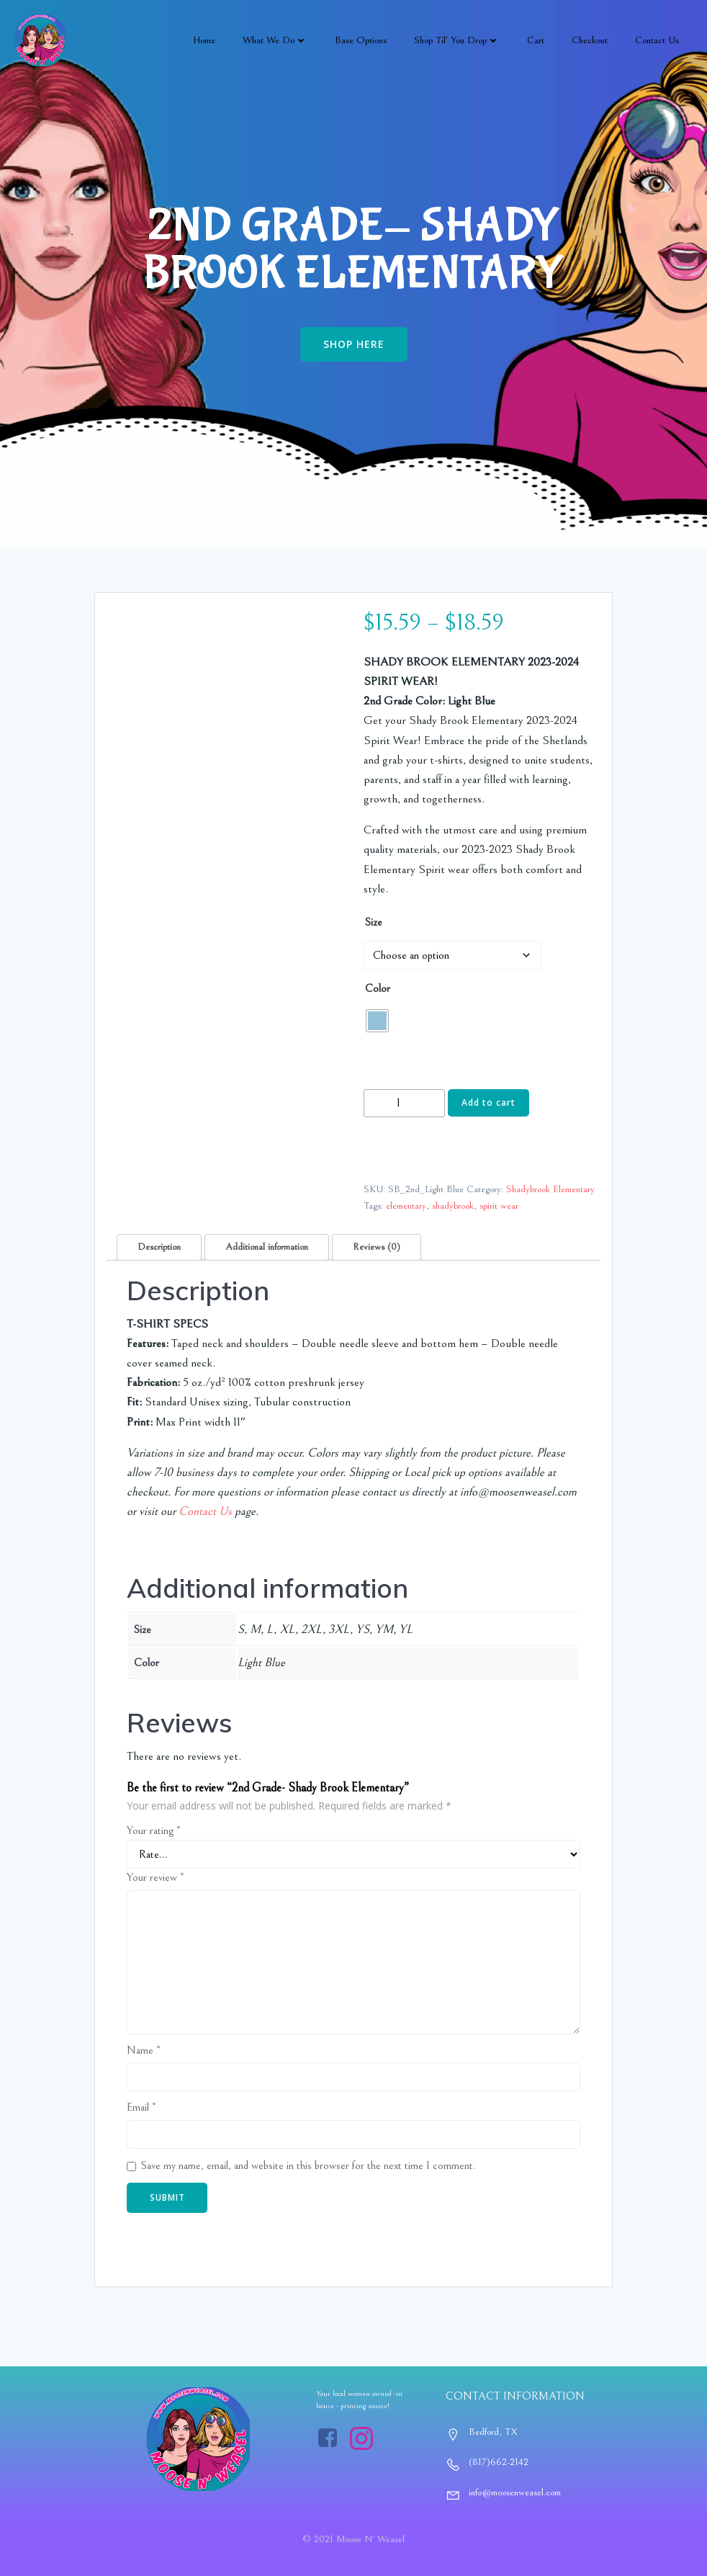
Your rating (154, 1830)
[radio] (377, 1021)
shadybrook (453, 1206)
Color (377, 988)
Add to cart (488, 1102)
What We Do (275, 40)
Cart (535, 40)
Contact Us (657, 40)
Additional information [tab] (266, 1247)
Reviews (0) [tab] (376, 1247)
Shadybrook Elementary (550, 1189)
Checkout (590, 40)
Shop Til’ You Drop (457, 40)
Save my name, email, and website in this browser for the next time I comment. (308, 2165)
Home (204, 40)
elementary (406, 1206)
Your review (155, 1877)
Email (141, 2107)
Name (144, 2050)
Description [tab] (159, 1247)
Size (373, 922)
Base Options (361, 40)
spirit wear (498, 1206)
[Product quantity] (404, 1103)
